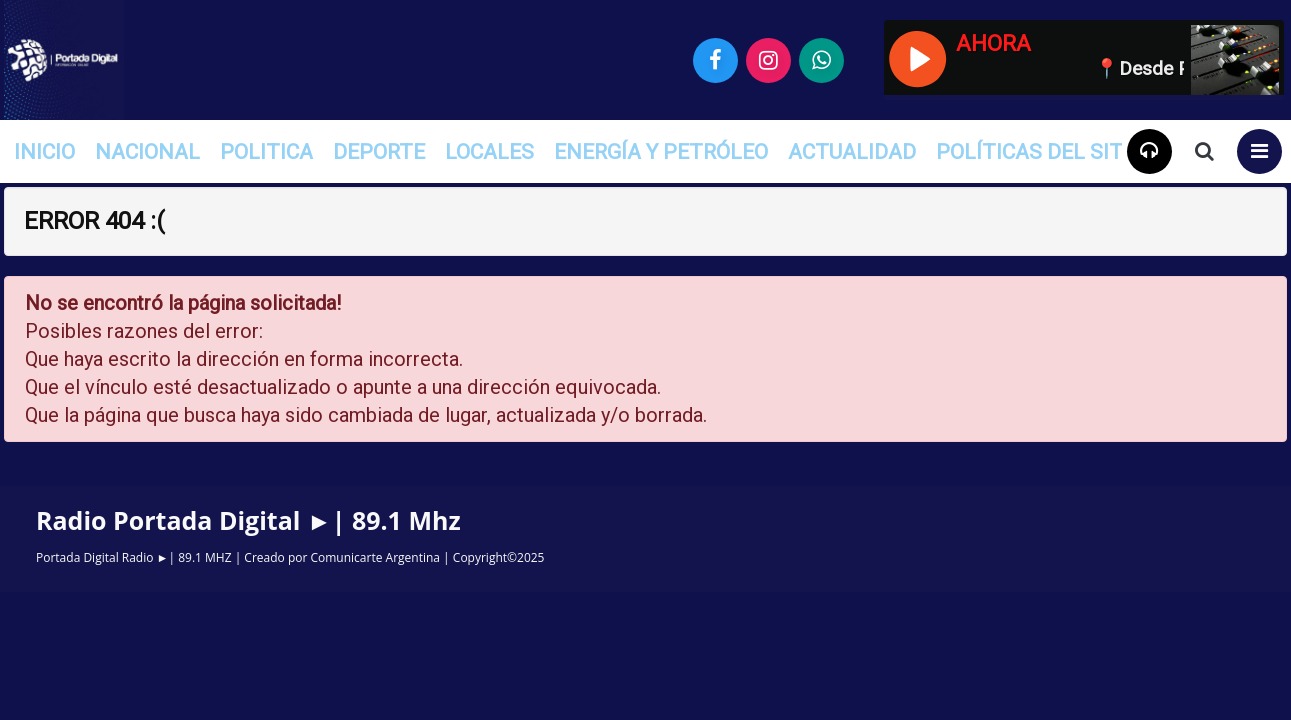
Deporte (379, 152)
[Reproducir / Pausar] (916, 57)
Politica (266, 152)
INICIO (44, 152)
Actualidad (852, 152)
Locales (489, 152)
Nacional (147, 152)
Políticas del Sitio (1039, 152)
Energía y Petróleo (661, 152)
